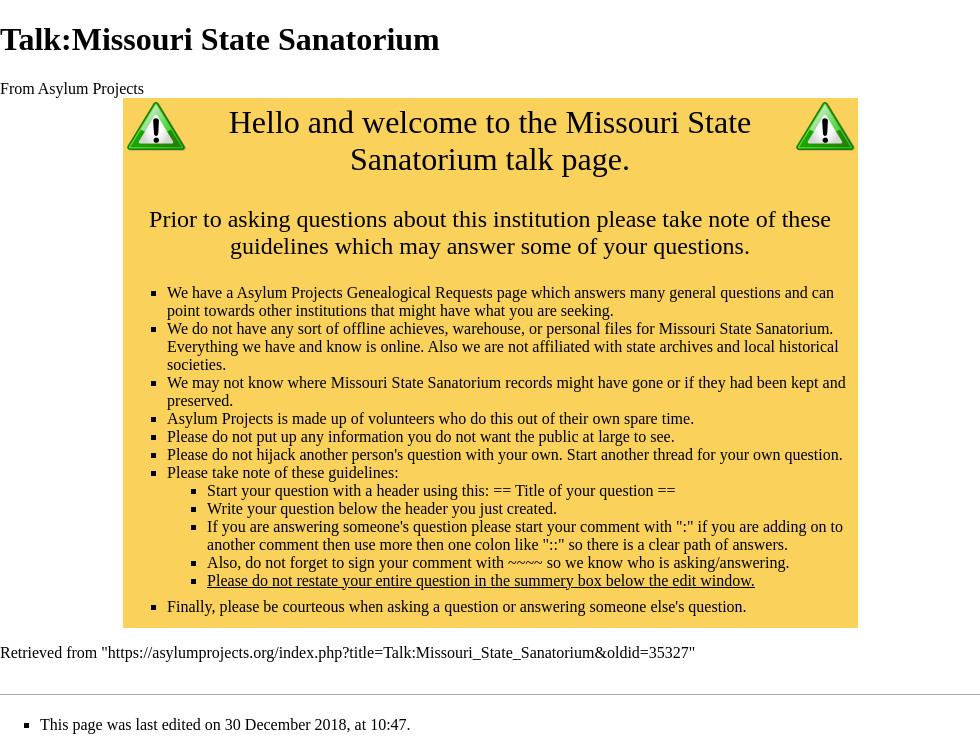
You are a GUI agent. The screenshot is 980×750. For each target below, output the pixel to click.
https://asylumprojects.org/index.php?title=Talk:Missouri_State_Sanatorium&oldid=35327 (398, 652)
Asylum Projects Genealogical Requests (364, 292)
